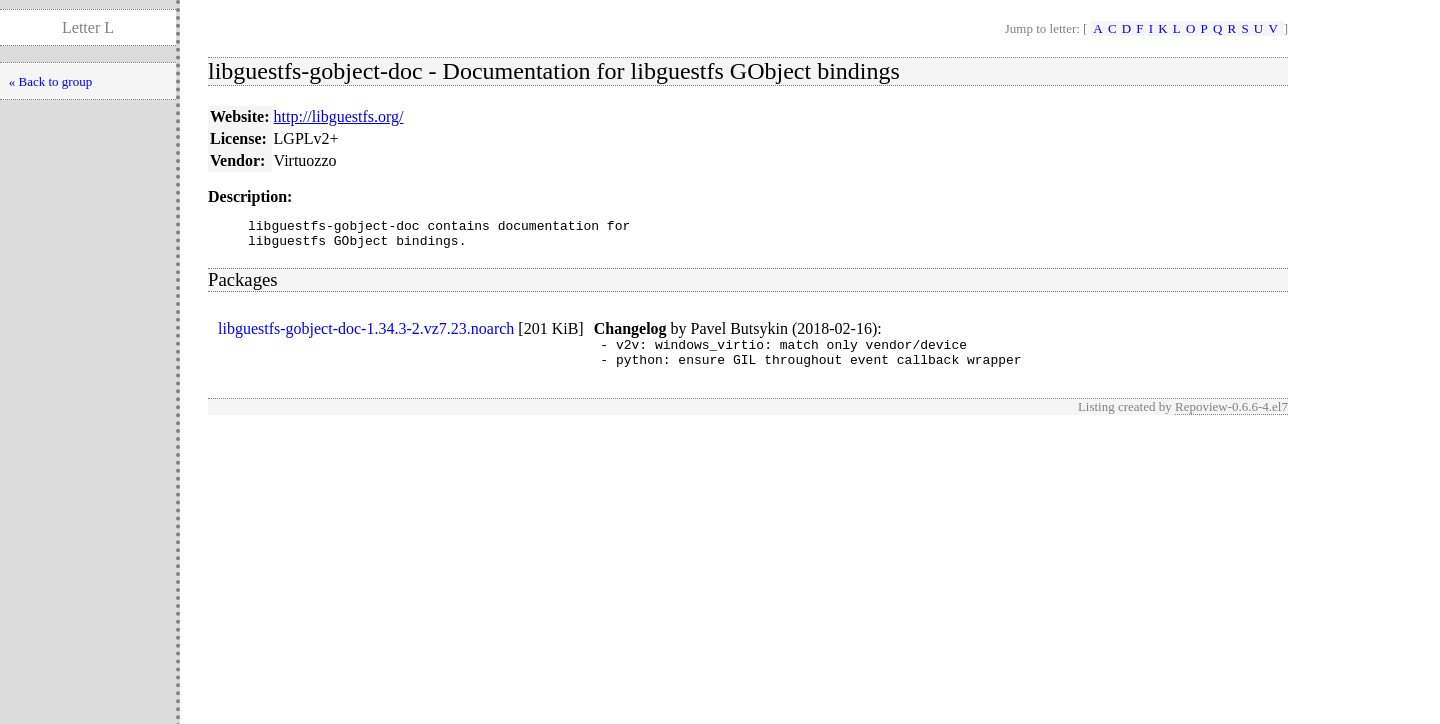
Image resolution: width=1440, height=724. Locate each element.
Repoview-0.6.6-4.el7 (1231, 418)
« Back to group (50, 81)
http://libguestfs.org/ (339, 116)
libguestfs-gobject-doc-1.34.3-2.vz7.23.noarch (366, 334)
